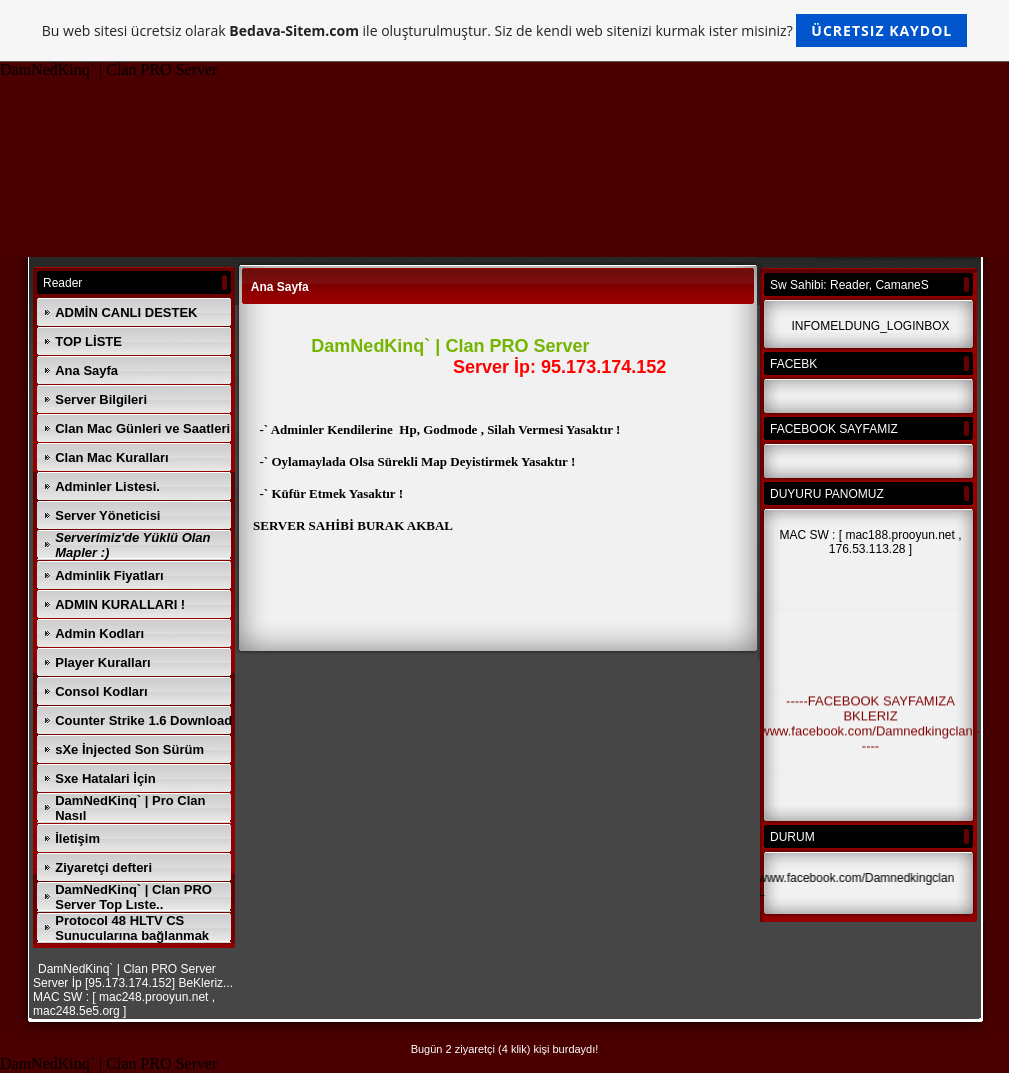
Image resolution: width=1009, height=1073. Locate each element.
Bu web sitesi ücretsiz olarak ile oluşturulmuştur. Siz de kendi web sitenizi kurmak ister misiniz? (504, 30)
